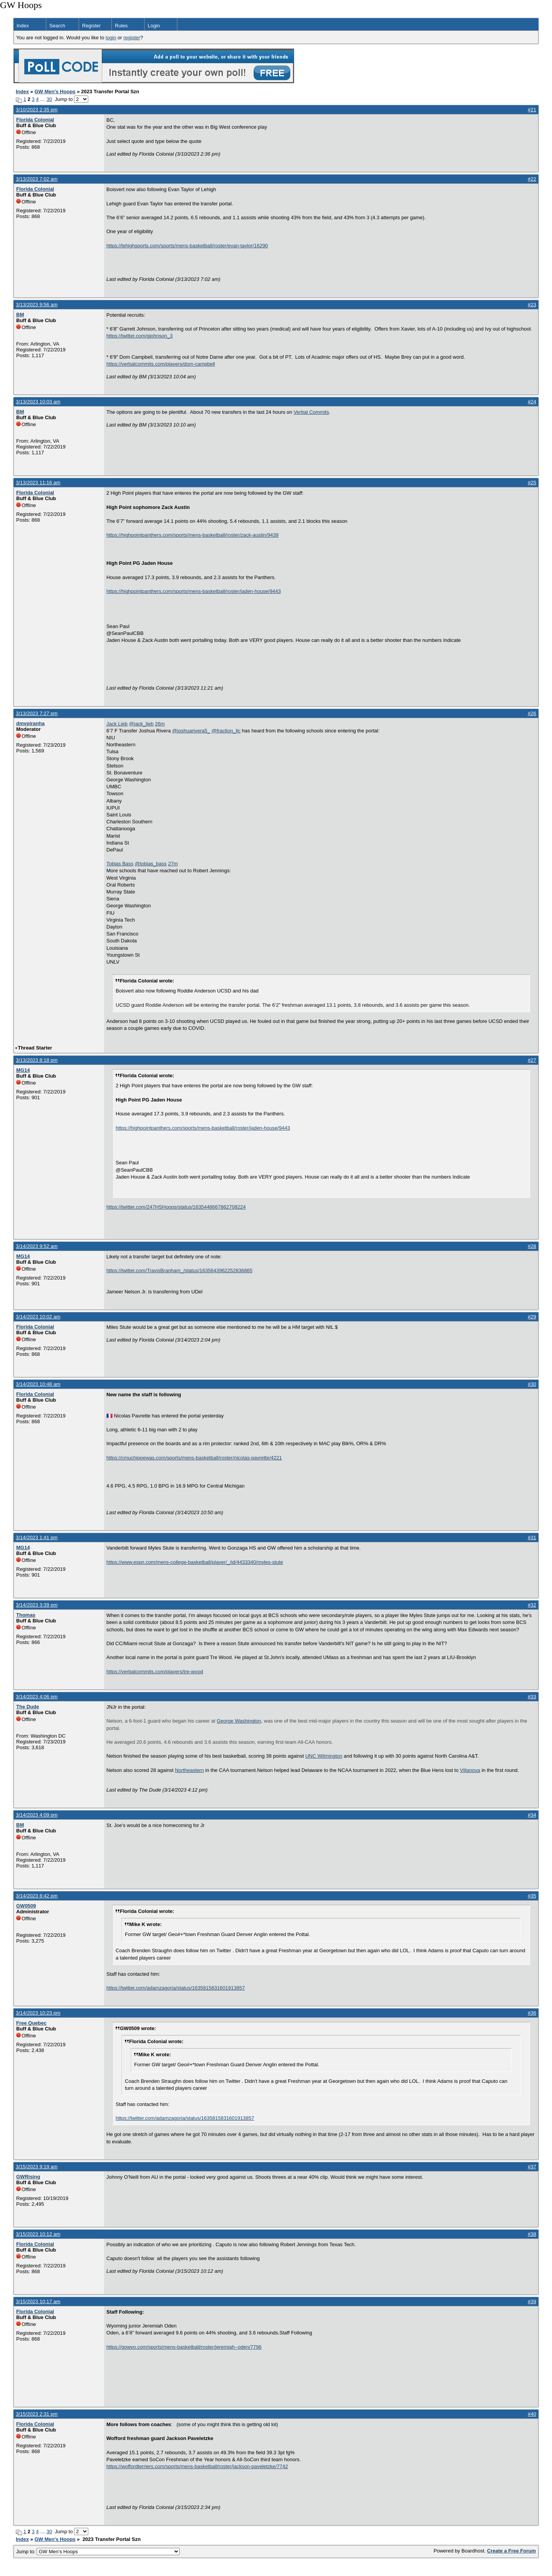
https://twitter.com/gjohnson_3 (139, 336)
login (111, 37)
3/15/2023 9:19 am (36, 2167)
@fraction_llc (226, 731)
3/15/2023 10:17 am (38, 2301)
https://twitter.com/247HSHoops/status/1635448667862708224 (176, 1207)
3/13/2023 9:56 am (36, 304)
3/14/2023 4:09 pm (36, 1815)
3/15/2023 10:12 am (38, 2234)
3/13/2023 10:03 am (38, 402)
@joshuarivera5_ (191, 731)
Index (23, 26)
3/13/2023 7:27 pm (36, 713)
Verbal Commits (311, 412)
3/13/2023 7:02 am (36, 179)
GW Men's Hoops (54, 91)
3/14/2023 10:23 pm (38, 2013)
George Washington (239, 1721)
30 (49, 99)
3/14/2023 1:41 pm (36, 1537)
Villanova (470, 1770)
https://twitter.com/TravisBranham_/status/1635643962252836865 (179, 1270)
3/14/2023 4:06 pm (36, 1696)
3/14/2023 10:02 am (38, 1317)
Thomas (25, 1615)
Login (154, 26)
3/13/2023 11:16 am (38, 482)
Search (57, 26)
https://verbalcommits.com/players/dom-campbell (160, 364)
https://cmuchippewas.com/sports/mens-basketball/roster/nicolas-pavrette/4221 (194, 1458)
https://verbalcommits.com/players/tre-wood (154, 1671)
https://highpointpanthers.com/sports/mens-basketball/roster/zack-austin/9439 (192, 535)
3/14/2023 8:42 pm (36, 1896)
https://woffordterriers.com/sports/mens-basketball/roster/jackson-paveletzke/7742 (197, 2466)
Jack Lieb (117, 724)
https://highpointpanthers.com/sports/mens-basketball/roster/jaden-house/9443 (193, 591)
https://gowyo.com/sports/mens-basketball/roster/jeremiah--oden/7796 (183, 2347)
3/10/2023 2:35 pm (36, 110)
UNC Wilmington (323, 1756)
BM (20, 314)
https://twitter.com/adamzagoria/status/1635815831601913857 (175, 1988)
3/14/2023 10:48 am (38, 1384)
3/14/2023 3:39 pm (36, 1605)
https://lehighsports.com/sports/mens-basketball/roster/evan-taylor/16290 (187, 246)
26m (160, 724)
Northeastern (189, 1770)
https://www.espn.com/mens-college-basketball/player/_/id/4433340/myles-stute (194, 1562)
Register (91, 26)
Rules (121, 26)
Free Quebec (31, 2023)
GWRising (28, 2177)
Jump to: (98, 2551)
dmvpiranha (30, 723)
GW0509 (26, 1906)
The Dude (27, 1706)
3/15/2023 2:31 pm (36, 2414)
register (131, 37)
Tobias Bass (119, 864)
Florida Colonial (35, 120)
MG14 (23, 1070)
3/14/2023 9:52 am (36, 1246)
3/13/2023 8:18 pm (36, 1060)
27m (173, 864)
